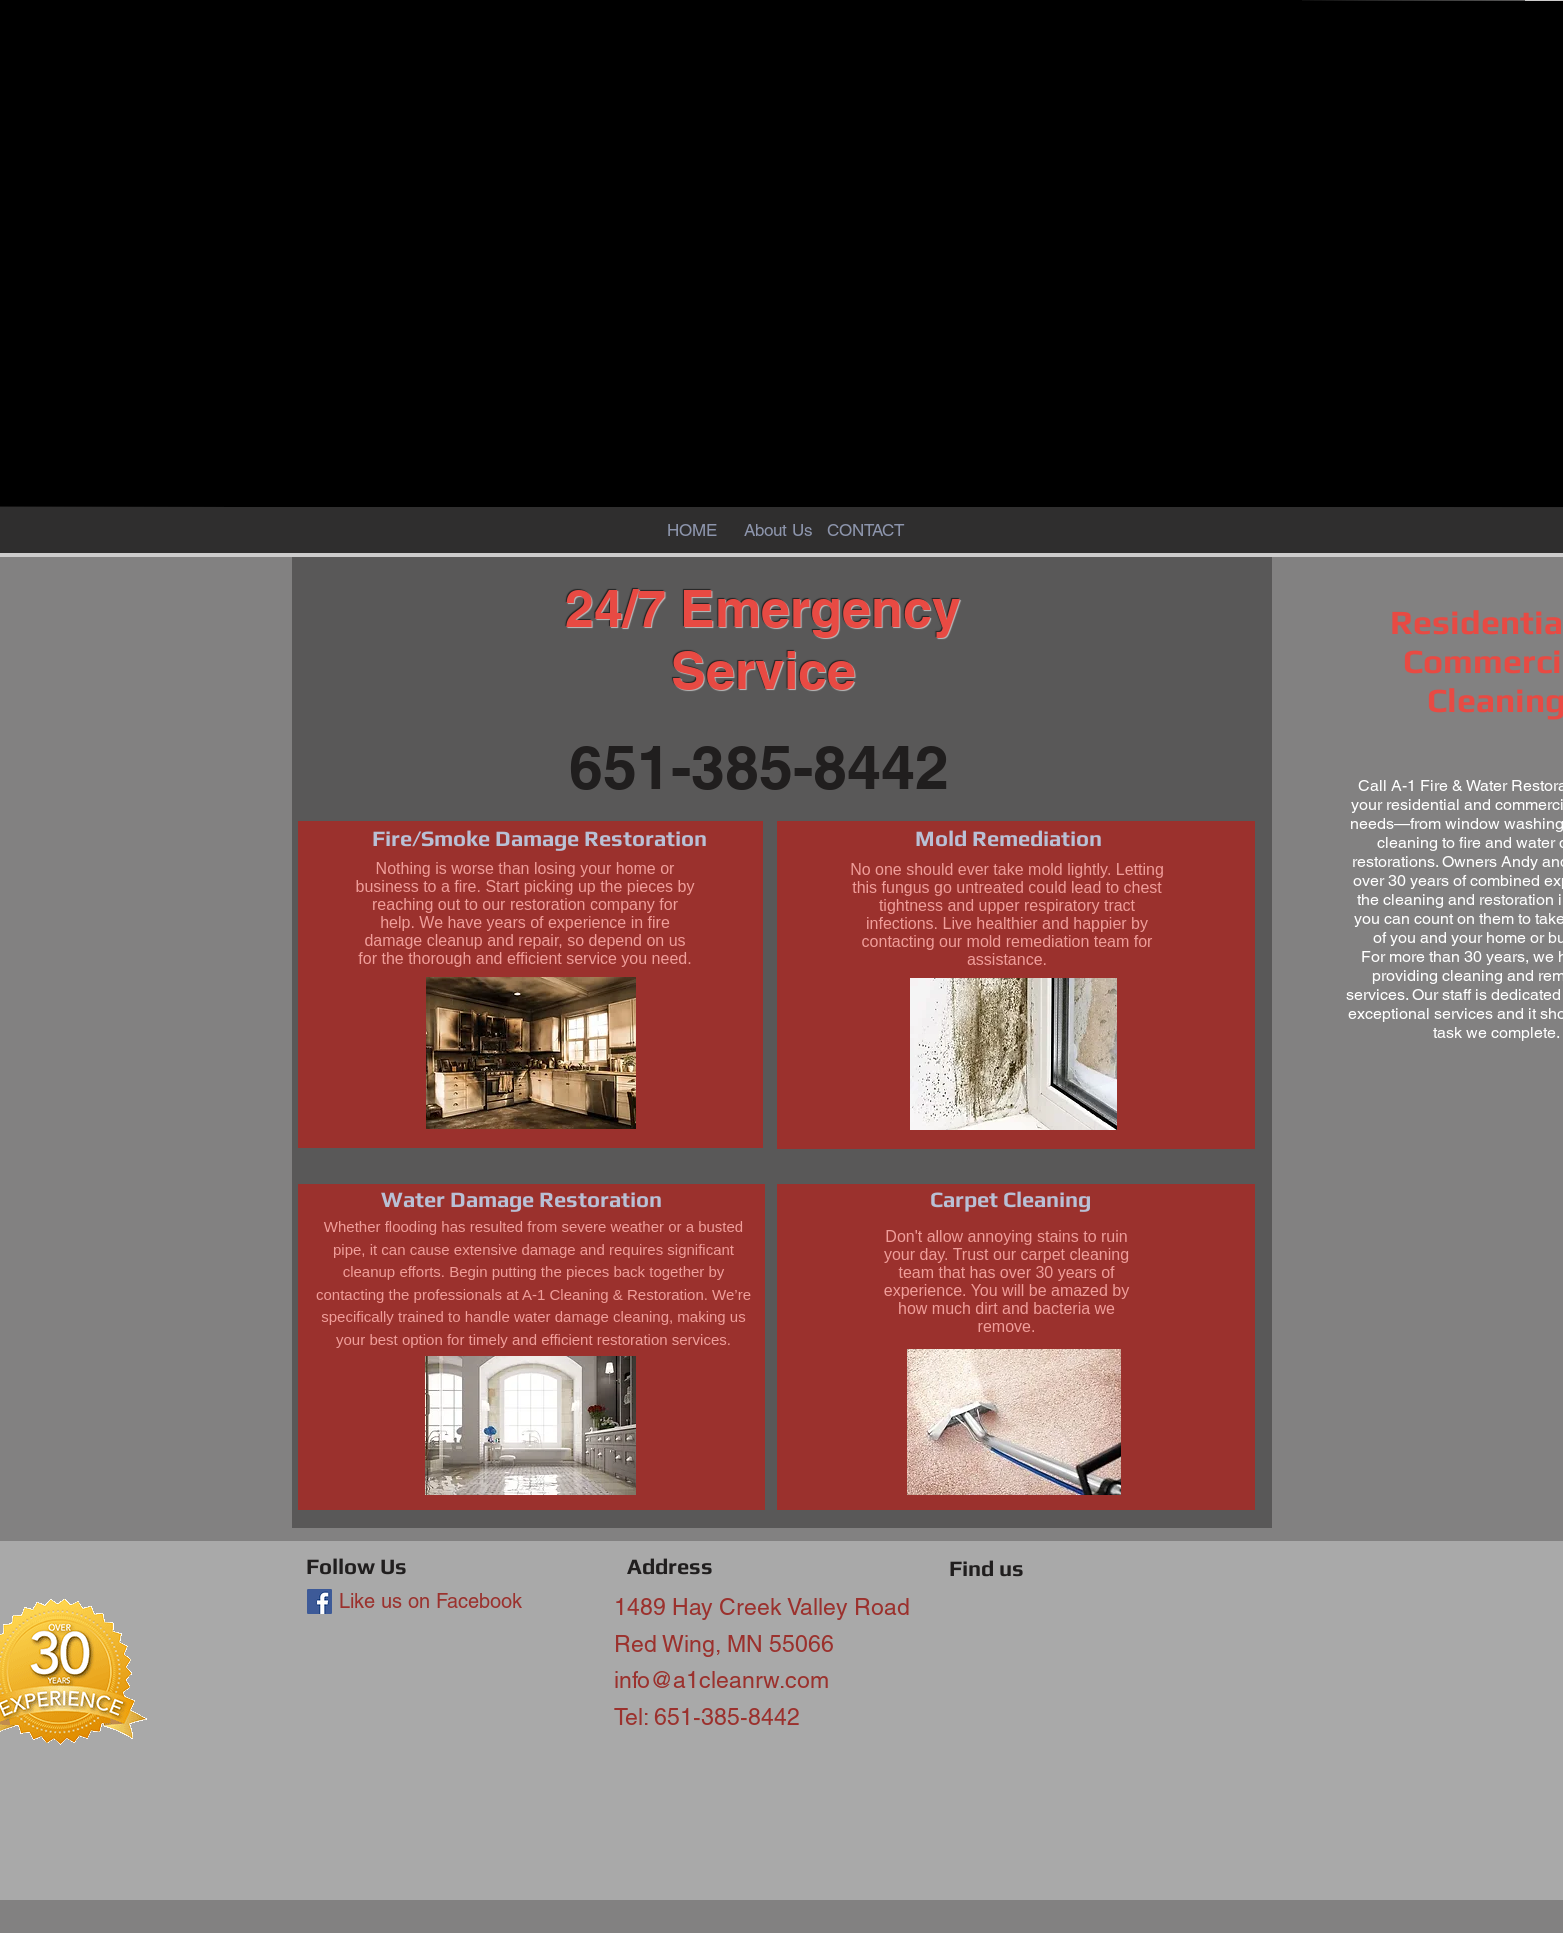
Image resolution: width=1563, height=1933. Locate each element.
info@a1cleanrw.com (721, 1680)
